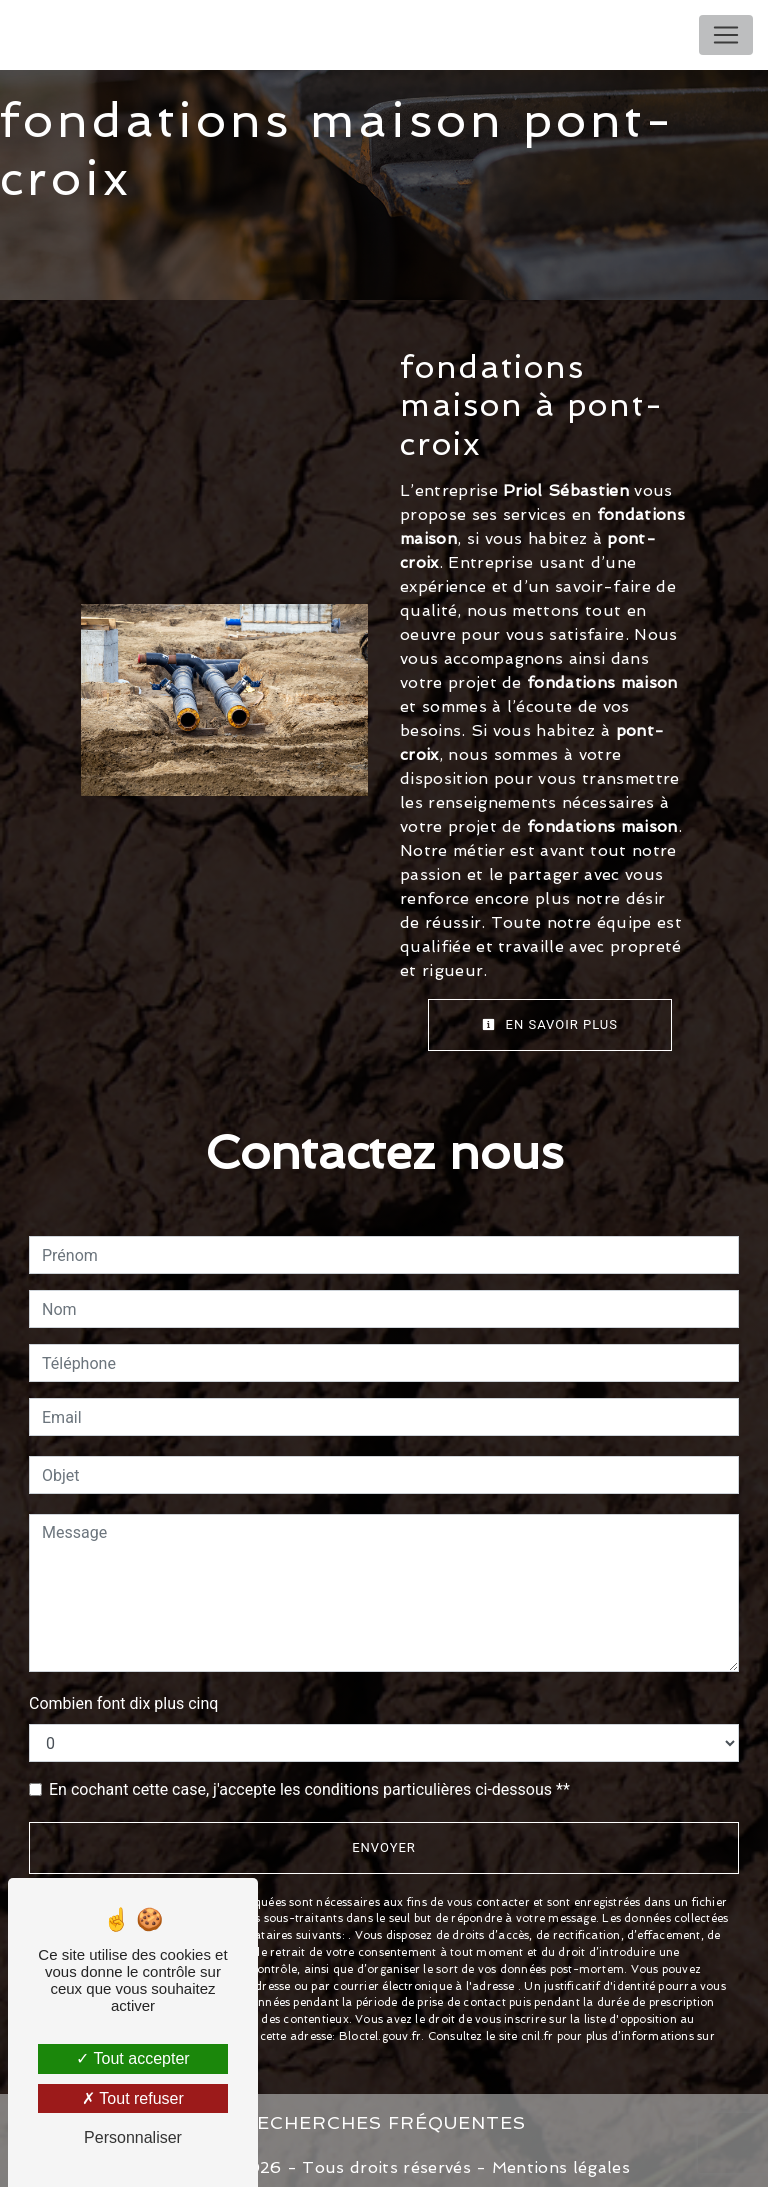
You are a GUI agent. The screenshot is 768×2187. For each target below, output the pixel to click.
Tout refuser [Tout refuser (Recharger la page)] (133, 2098)
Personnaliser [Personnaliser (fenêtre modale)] (133, 2137)
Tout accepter (132, 2058)
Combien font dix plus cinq (123, 1702)
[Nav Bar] (726, 35)
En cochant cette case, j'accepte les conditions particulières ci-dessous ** (309, 1788)
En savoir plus (550, 1024)
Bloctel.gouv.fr (380, 2031)
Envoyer (384, 1846)
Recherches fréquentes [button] (384, 2116)
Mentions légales (558, 2158)
